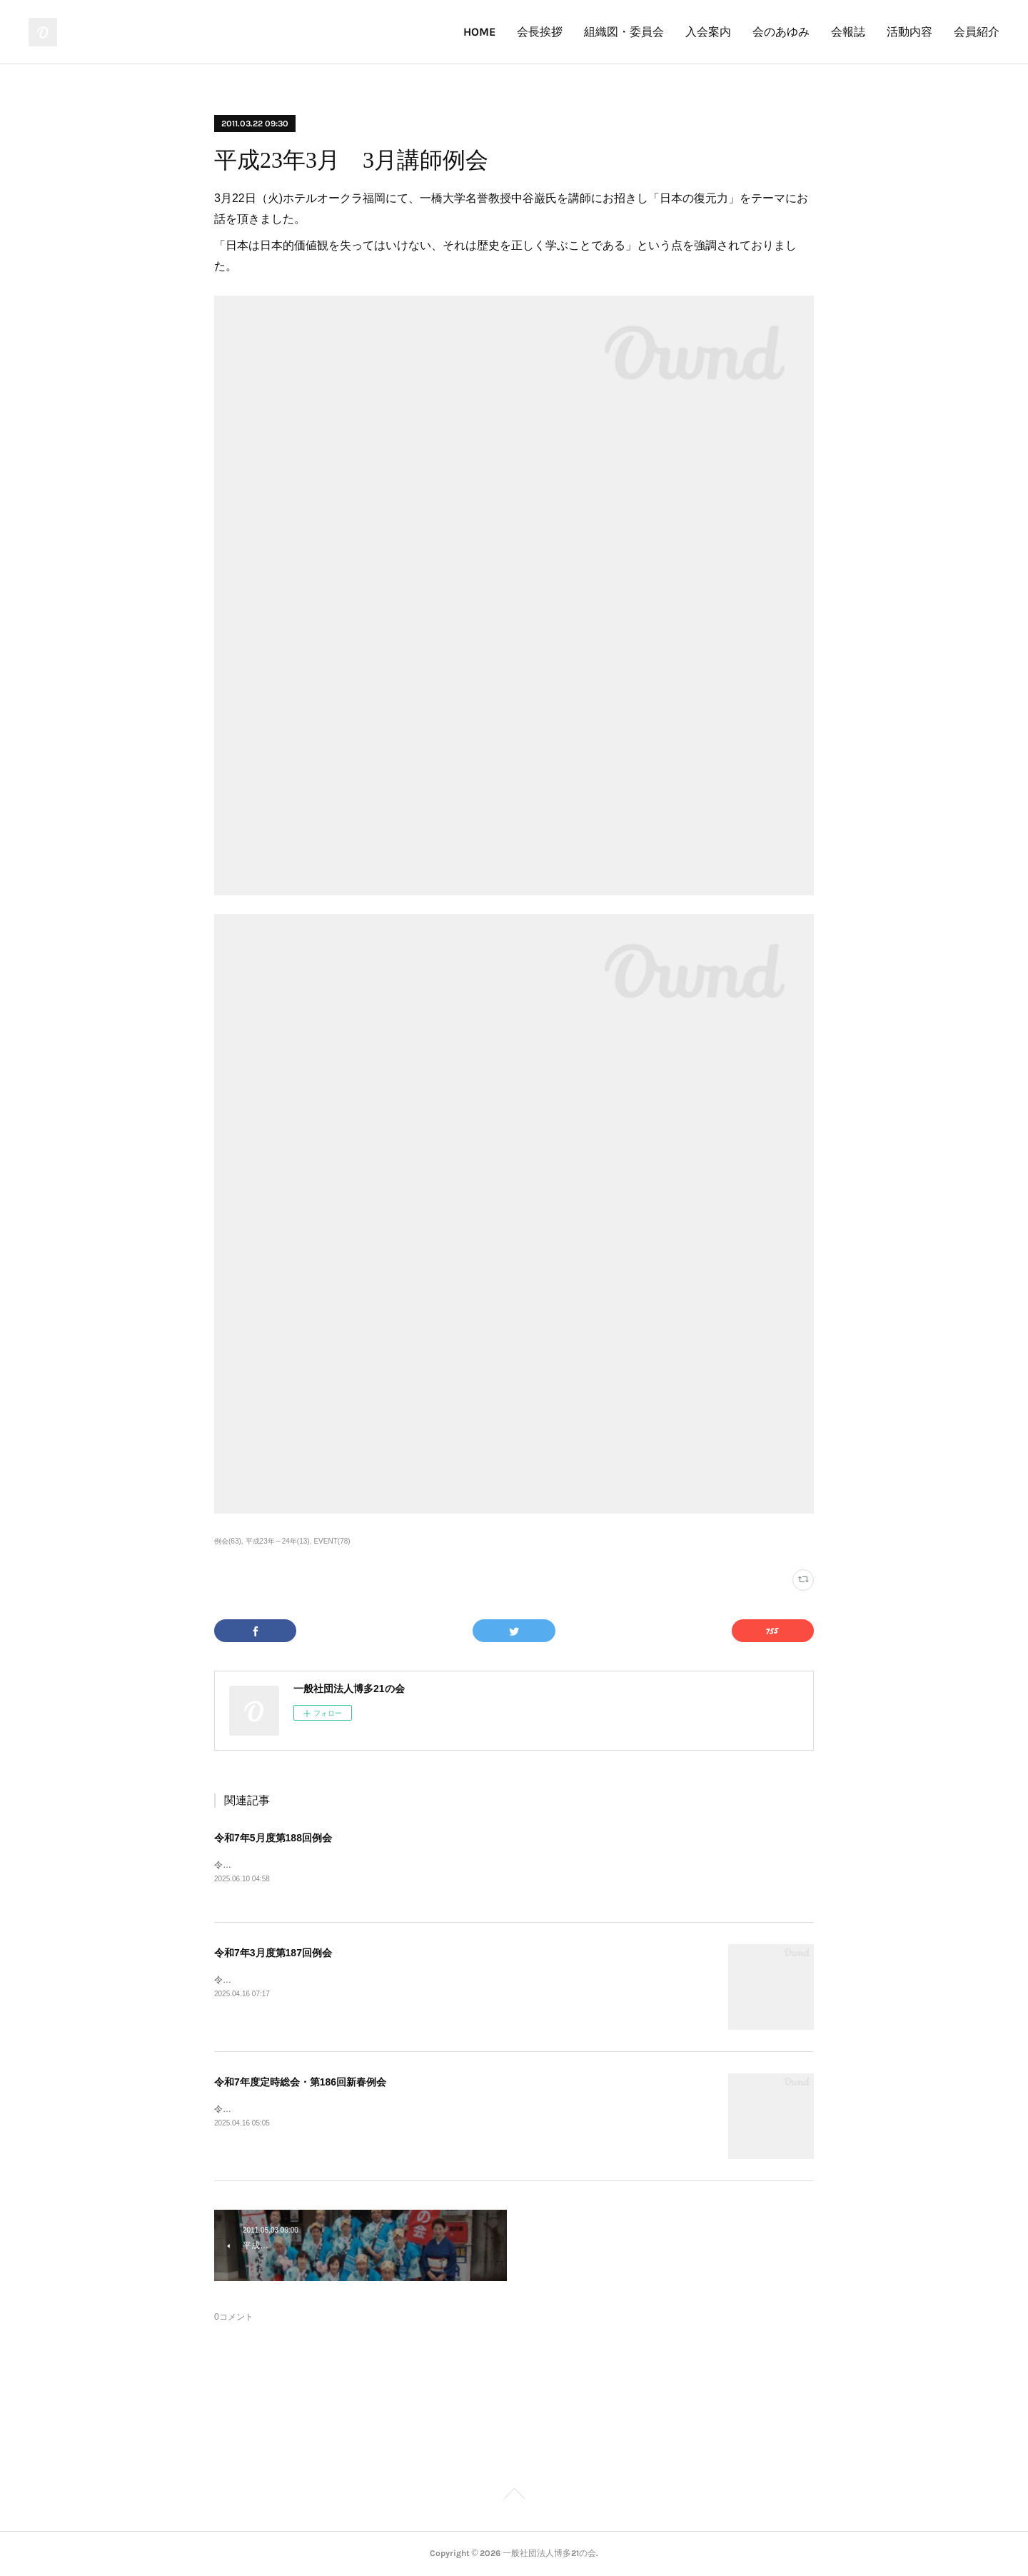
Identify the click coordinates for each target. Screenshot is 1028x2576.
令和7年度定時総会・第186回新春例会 (300, 2082)
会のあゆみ (781, 32)
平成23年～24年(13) (278, 1541)
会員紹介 (976, 32)
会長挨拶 (540, 32)
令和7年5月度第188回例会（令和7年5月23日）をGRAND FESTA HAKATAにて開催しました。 (394, 1865)
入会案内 (708, 32)
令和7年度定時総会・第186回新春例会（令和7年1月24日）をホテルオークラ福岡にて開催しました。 (408, 2109)
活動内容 (909, 32)
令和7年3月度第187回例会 (273, 1952)
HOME (479, 32)
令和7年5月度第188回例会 (273, 1837)
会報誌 (848, 32)
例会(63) (227, 1541)
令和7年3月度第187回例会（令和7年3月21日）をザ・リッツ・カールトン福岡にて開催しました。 (402, 1980)
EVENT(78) (331, 1541)
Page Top (514, 2496)
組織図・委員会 (624, 32)
